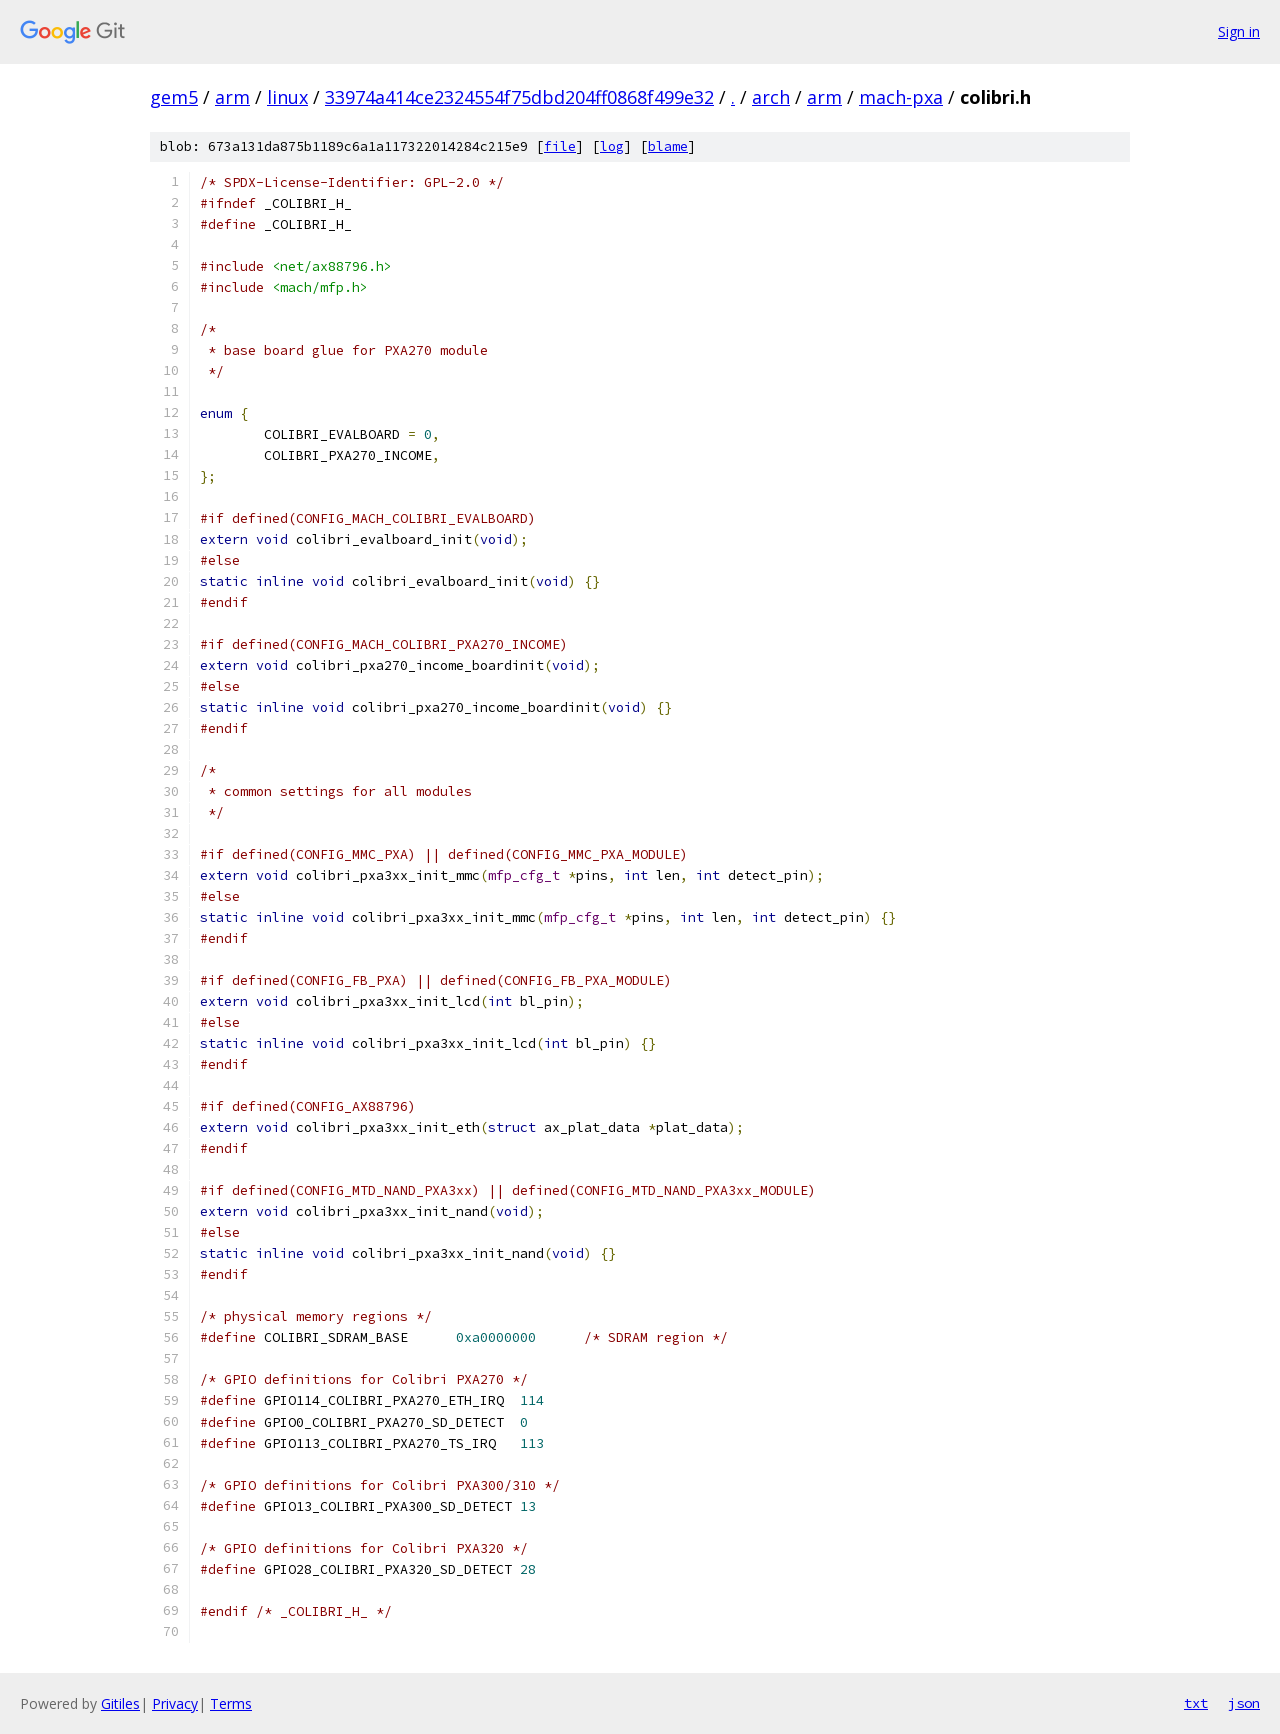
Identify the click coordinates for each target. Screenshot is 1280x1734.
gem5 (174, 97)
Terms (231, 1703)
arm (232, 97)
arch (771, 97)
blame (668, 146)
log (612, 146)
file (560, 146)
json (1244, 1703)
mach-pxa (901, 97)
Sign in (1239, 31)
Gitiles (120, 1703)
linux (287, 97)
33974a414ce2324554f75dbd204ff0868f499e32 (519, 97)
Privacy (175, 1703)
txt (1196, 1703)
